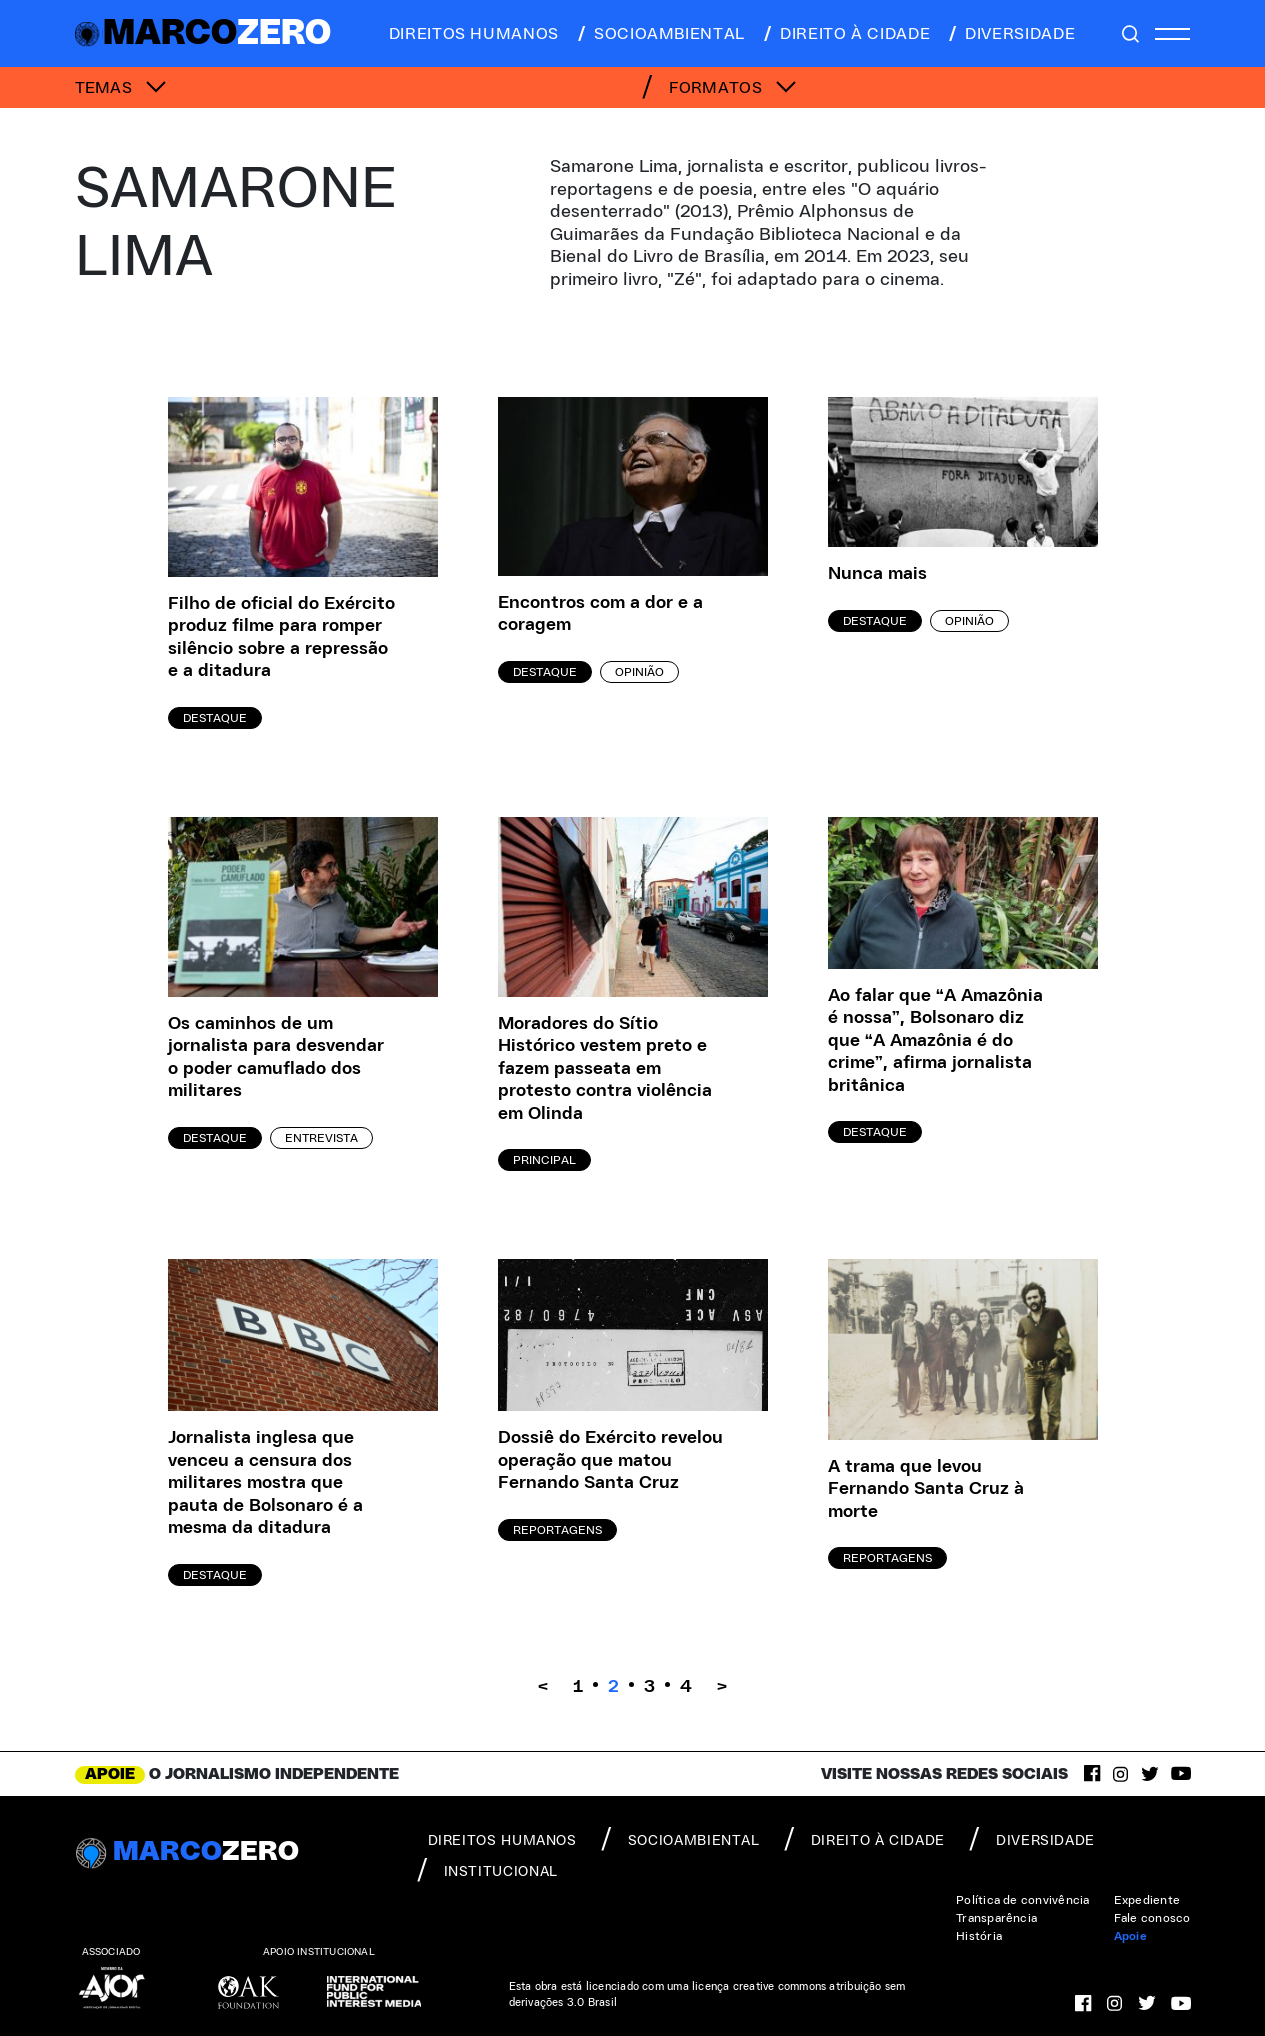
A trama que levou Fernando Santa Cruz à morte (926, 1489)
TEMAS (121, 88)
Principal (544, 1160)
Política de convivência (1023, 1900)
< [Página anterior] (543, 1687)
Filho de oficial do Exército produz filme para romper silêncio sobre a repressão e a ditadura (281, 638)
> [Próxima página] (722, 1687)
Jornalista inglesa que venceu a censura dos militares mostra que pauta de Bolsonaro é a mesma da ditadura (265, 1483)
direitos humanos (468, 34)
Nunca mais (877, 574)
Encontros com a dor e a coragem (600, 614)
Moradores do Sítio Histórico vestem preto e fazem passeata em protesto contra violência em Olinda (605, 1069)
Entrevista (321, 1138)
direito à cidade (845, 34)
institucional (487, 1870)
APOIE (110, 1774)
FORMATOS (733, 88)
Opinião (639, 672)
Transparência (996, 1918)
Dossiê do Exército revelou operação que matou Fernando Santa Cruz (610, 1460)
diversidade (1010, 34)
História (979, 1936)
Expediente (1147, 1900)
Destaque (215, 718)
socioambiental (660, 34)
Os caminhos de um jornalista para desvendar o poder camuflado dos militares (276, 1058)
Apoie (1130, 1936)
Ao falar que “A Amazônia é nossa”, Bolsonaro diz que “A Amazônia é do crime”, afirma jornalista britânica (935, 1041)
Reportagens (557, 1530)
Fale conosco (1152, 1918)
